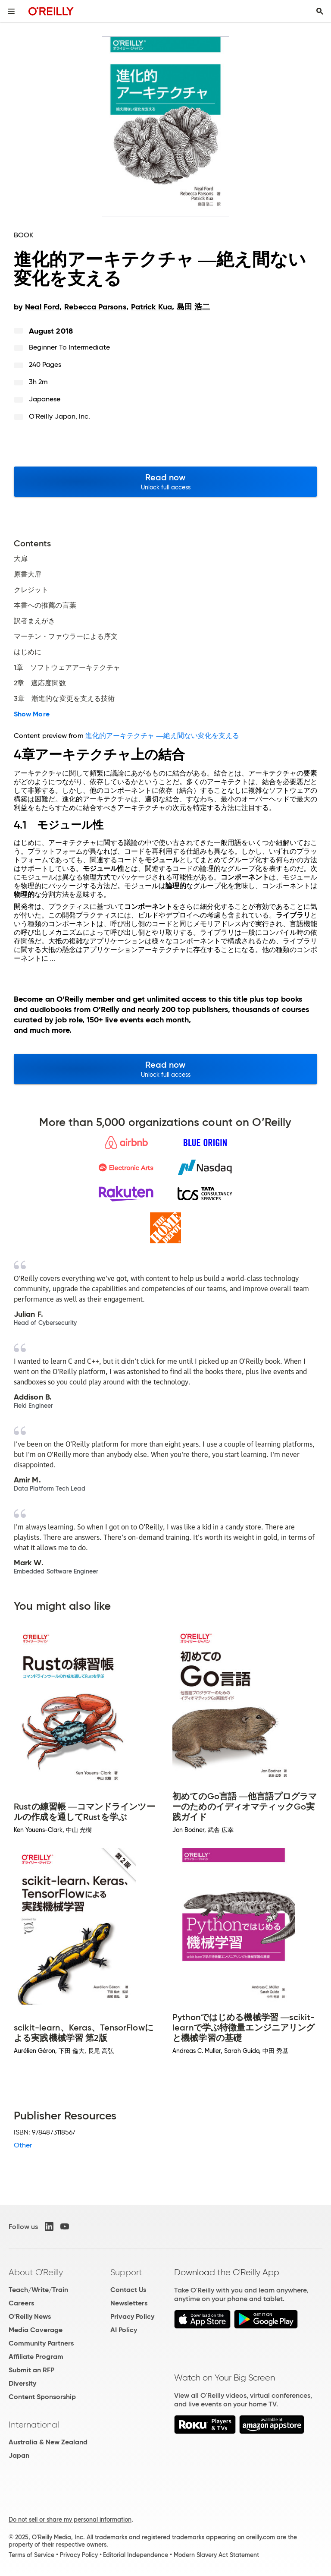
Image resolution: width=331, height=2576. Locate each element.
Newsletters (128, 2303)
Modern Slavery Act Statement (216, 2555)
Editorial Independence (135, 2555)
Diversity (22, 2383)
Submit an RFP (31, 2369)
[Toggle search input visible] (319, 11)
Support (126, 2272)
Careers (21, 2303)
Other (23, 2145)
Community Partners (41, 2343)
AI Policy (123, 2329)
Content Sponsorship (42, 2396)
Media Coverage (35, 2329)
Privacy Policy (132, 2316)
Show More (32, 714)
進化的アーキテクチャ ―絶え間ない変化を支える (162, 735)
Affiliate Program (36, 2356)
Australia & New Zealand (48, 2442)
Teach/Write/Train (38, 2289)
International (34, 2424)
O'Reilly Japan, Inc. (60, 416)
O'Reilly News (30, 2316)
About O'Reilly (36, 2272)
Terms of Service (31, 2555)
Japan (19, 2455)
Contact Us (128, 2289)
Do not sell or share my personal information (70, 2519)
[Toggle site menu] (11, 11)
